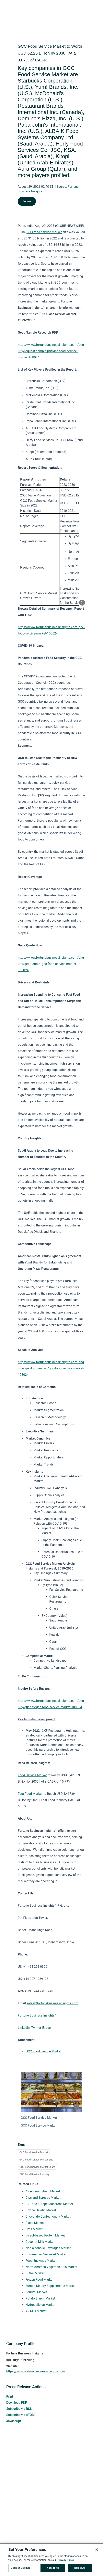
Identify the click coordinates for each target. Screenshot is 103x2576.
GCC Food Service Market (43, 2051)
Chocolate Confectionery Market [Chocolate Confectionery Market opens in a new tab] (48, 2216)
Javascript (13, 2421)
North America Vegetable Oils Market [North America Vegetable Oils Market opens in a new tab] (51, 2267)
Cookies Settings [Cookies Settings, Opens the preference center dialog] (20, 2569)
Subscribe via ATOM (20, 2415)
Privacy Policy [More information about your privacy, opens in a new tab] (66, 2560)
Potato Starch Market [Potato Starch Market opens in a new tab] (40, 2298)
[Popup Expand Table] (82, 603)
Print (9, 2396)
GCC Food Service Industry (34, 2174)
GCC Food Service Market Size (36, 2159)
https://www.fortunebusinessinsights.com (35, 2371)
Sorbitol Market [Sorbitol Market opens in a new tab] (36, 2292)
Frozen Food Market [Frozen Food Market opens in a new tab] (39, 2279)
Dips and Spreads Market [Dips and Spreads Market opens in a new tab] (43, 2197)
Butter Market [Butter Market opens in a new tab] (35, 2273)
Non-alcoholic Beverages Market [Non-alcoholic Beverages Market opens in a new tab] (48, 2248)
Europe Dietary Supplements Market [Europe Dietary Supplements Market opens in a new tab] (51, 2286)
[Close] (96, 2550)
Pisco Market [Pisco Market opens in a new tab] (35, 2223)
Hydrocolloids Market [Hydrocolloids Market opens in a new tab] (40, 2305)
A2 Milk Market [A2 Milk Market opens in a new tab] (36, 2311)
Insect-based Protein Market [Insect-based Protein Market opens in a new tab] (45, 2235)
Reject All (80, 2569)
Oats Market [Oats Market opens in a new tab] (34, 2229)
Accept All (53, 2569)
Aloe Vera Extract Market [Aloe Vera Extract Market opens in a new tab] (43, 2191)
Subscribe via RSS (19, 2409)
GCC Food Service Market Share (37, 2166)
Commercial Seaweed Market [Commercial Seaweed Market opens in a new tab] (46, 2254)
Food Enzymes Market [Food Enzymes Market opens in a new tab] (41, 2260)
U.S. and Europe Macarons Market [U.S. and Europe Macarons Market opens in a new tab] (49, 2204)
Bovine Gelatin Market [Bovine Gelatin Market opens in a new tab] (41, 2210)
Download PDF (16, 2402)
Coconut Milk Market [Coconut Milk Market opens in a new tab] (40, 2242)
